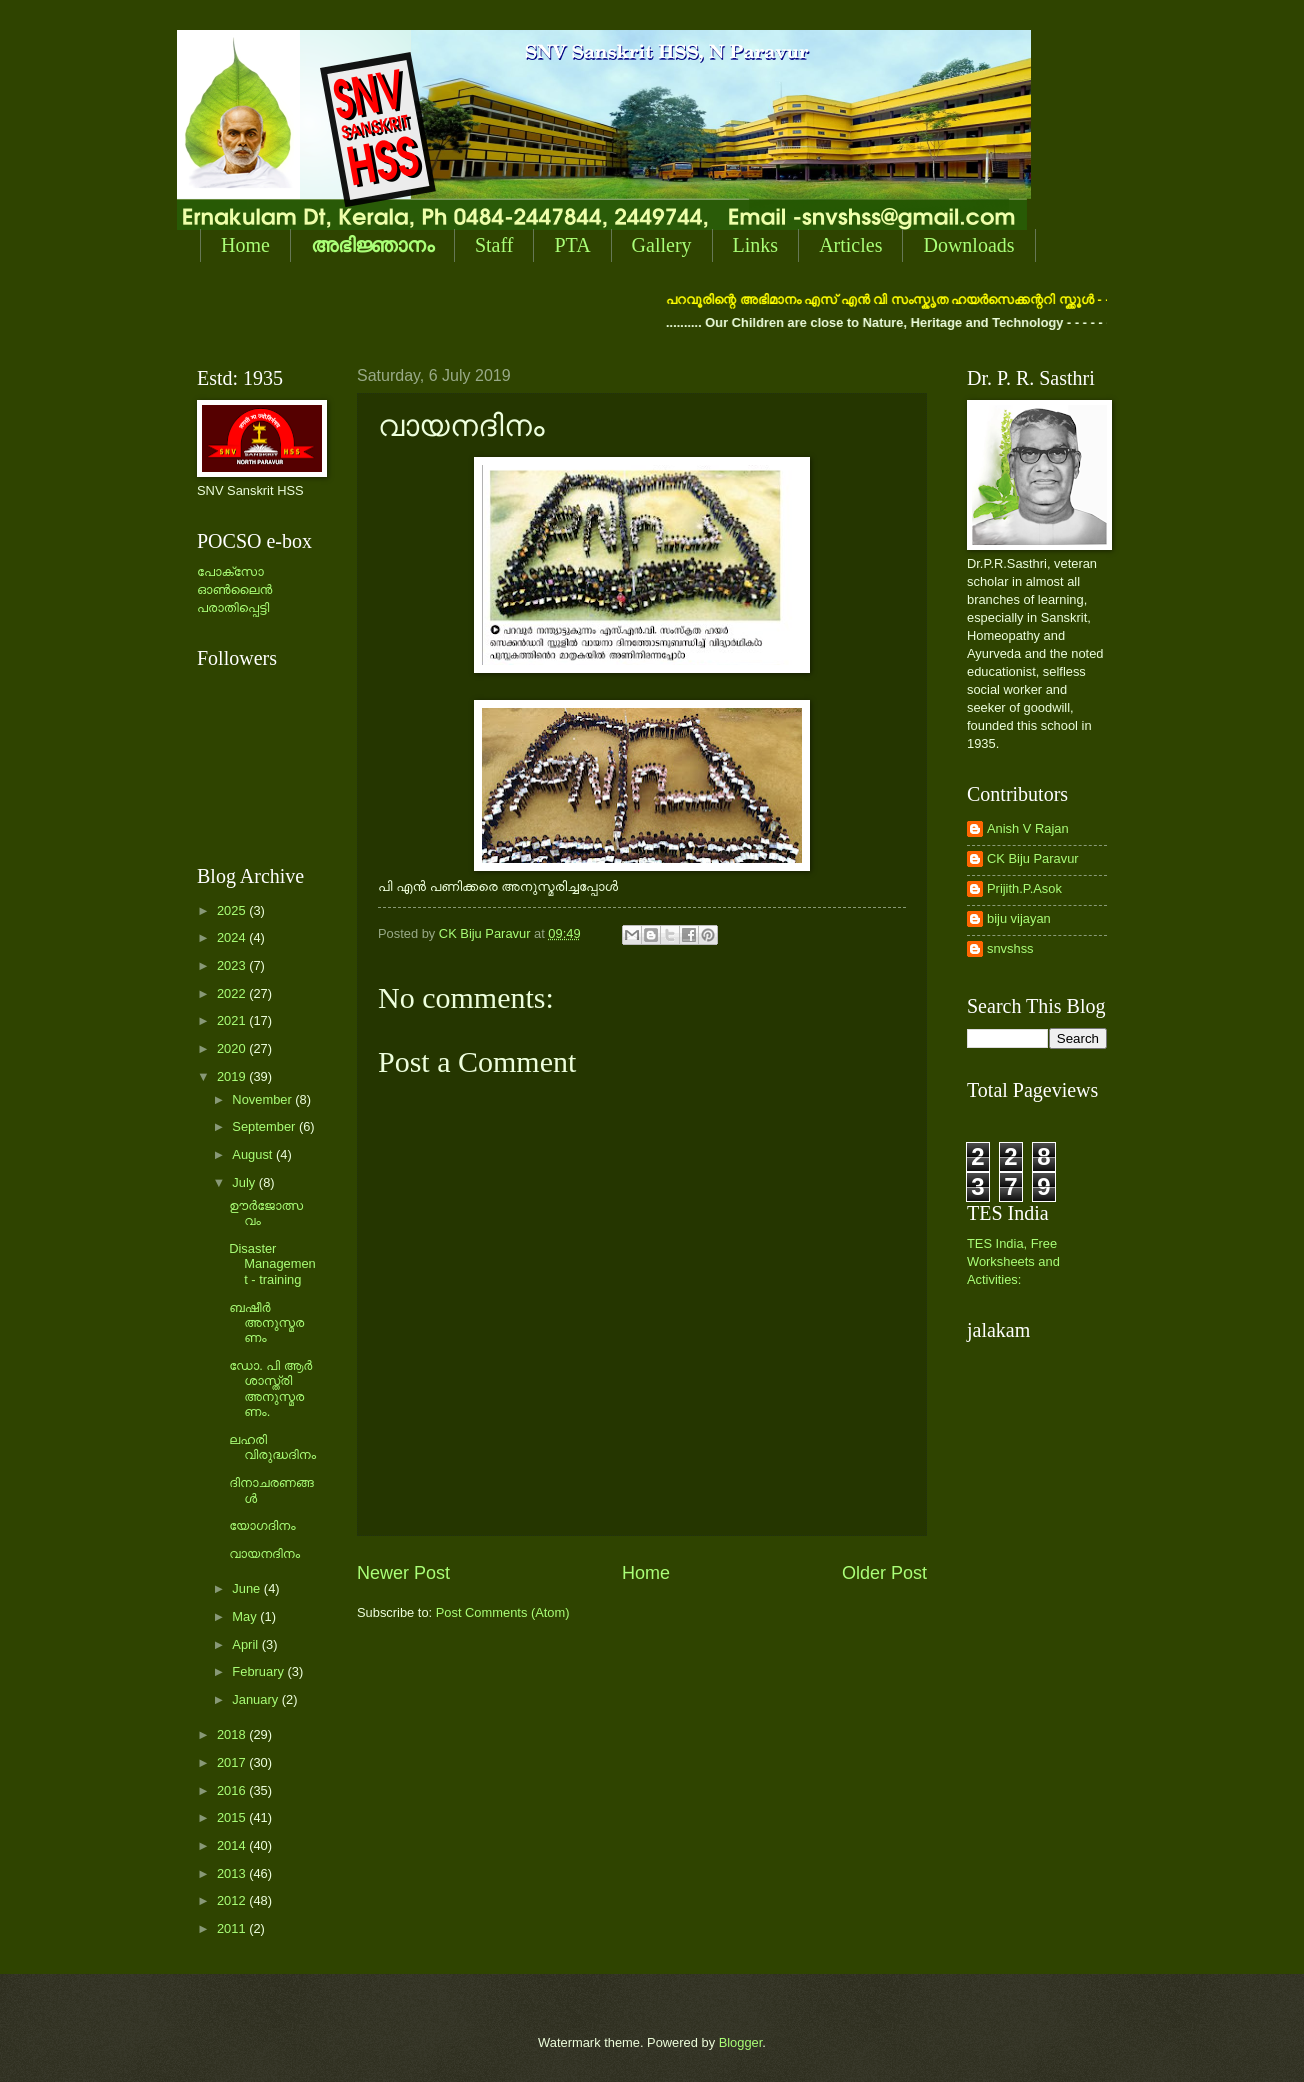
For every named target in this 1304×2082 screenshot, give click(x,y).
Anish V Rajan (1028, 828)
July (245, 1182)
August (254, 1154)
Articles (850, 245)
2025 (233, 910)
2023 (233, 965)
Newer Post (403, 1573)
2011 (233, 1928)
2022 (233, 993)
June (248, 1588)
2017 (233, 1762)
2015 (233, 1817)
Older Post (884, 1573)
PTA (572, 245)
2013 (233, 1873)
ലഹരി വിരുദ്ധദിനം (272, 1447)
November (263, 1099)
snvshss (1010, 948)
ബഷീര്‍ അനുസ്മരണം (266, 1323)
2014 (233, 1845)
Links (756, 245)
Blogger (741, 2042)
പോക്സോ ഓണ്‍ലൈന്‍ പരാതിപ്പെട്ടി (234, 589)
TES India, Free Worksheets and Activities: (1013, 1261)
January (256, 1699)
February (259, 1671)
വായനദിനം (264, 1553)
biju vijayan (1019, 918)
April (246, 1644)
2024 (233, 937)
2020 (233, 1048)
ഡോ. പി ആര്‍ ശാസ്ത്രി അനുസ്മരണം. (270, 1388)
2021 (233, 1020)
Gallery (662, 245)
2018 (233, 1734)
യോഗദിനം (262, 1525)
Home (245, 245)
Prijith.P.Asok (1024, 888)
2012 (233, 1900)
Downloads (968, 245)
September (265, 1126)
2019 (233, 1076)
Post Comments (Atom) (503, 1612)
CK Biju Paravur (1033, 858)
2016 (233, 1790)
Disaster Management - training (272, 1264)
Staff (494, 245)
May (246, 1616)
